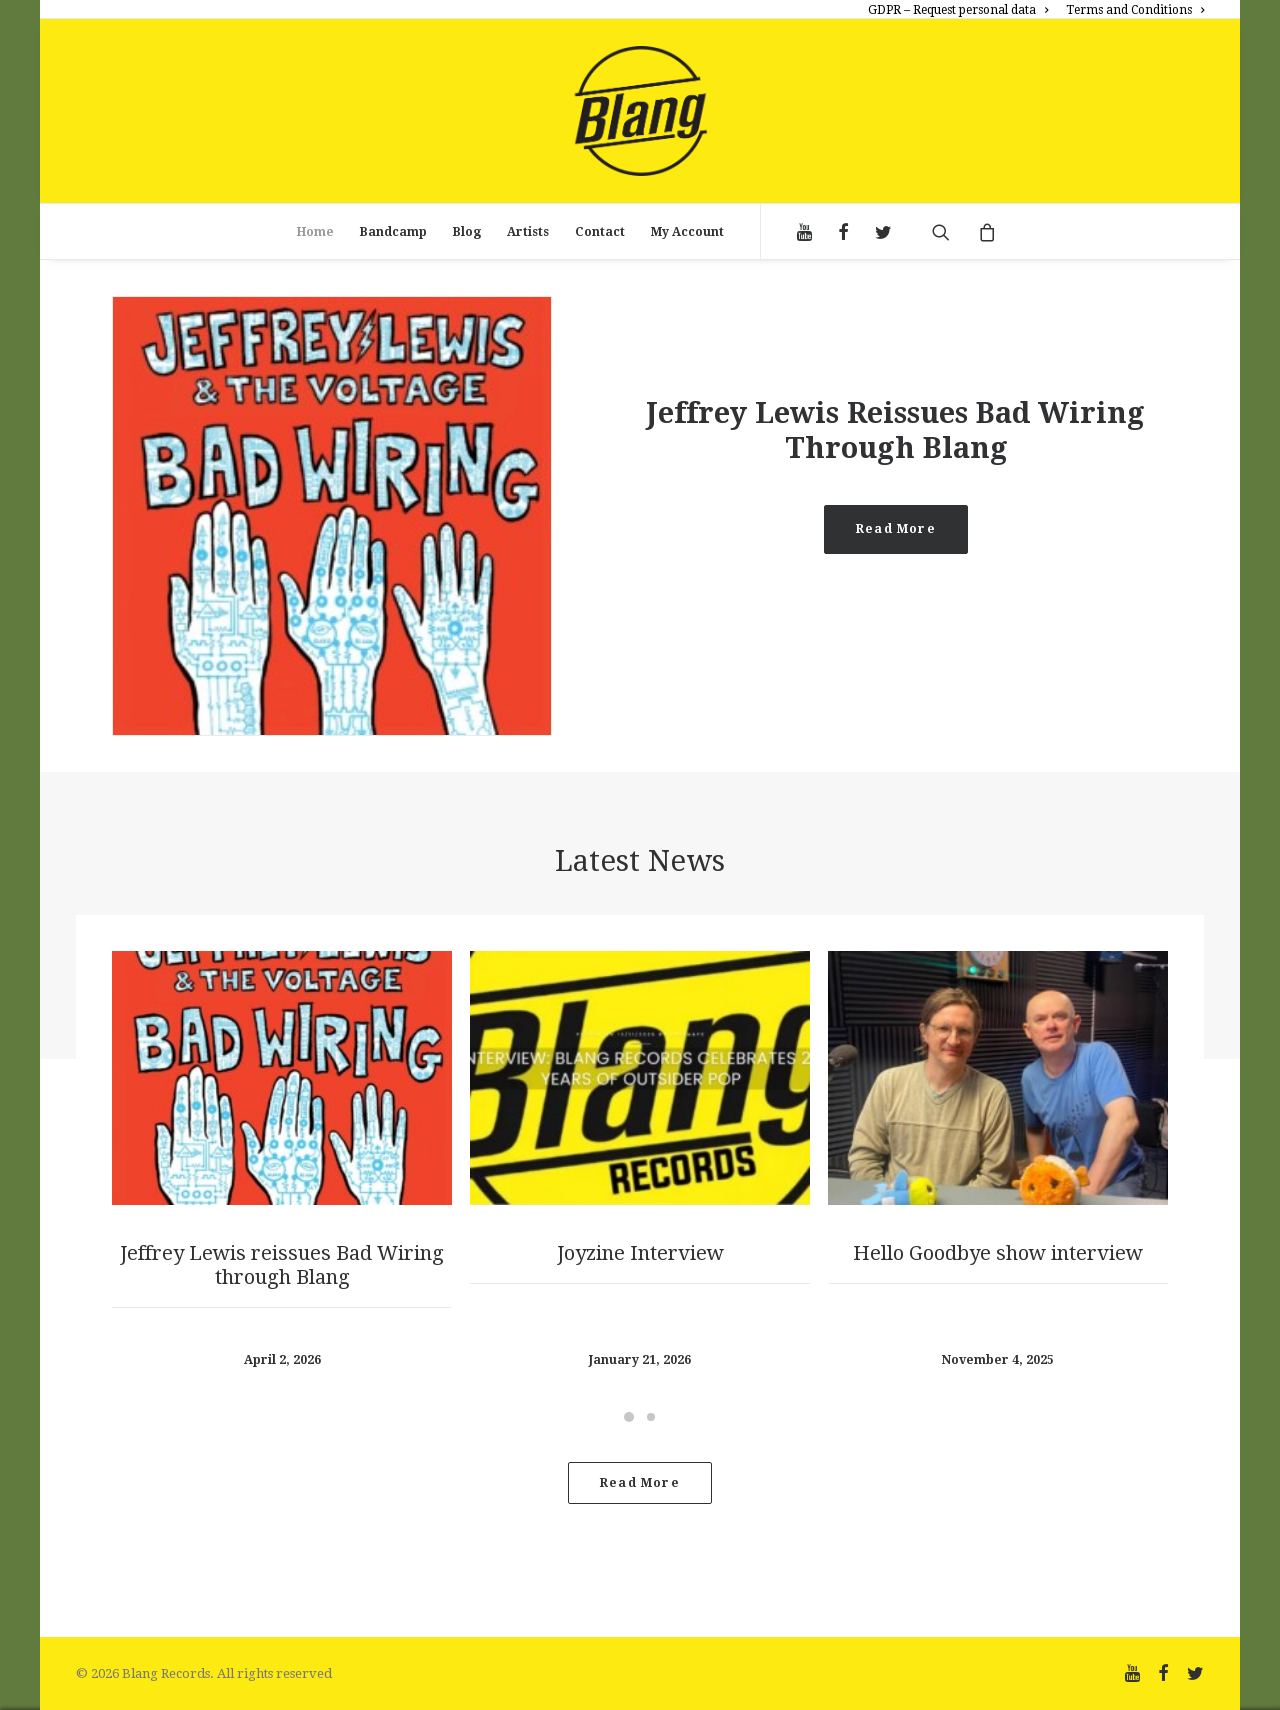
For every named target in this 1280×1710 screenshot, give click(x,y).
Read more (640, 1483)
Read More (896, 529)
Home (315, 232)
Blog (467, 232)
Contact (600, 232)
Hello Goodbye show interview (998, 1253)
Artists (528, 232)
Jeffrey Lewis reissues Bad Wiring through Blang (896, 430)
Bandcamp (393, 232)
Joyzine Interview (640, 1253)
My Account (687, 232)
